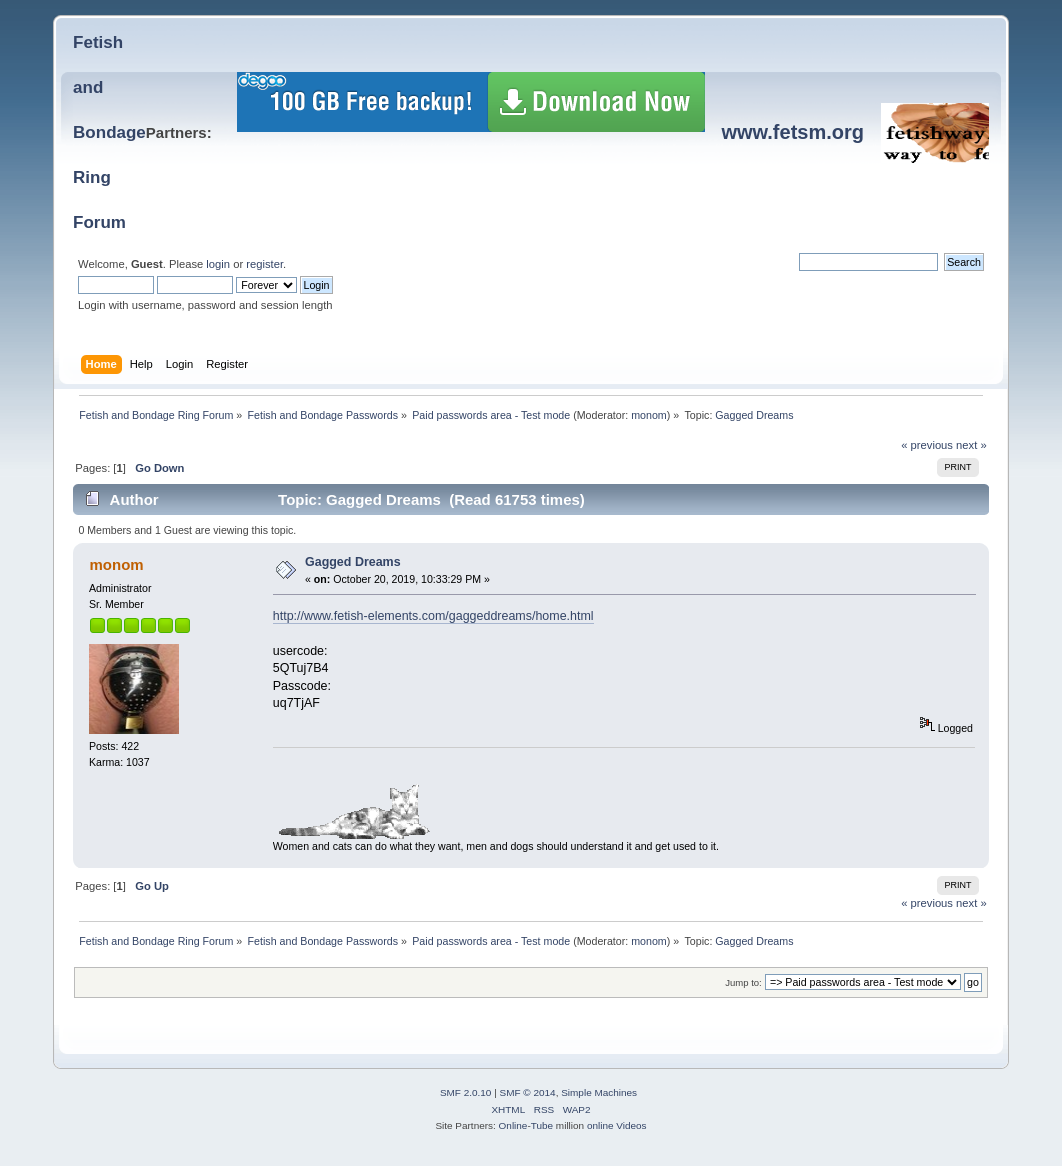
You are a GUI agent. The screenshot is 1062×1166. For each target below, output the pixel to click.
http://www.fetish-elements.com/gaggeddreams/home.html (433, 616)
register (264, 264)
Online (513, 1125)
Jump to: (743, 982)
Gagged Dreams (353, 562)
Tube (542, 1125)
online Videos (617, 1125)
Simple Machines (599, 1092)
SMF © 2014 (528, 1092)
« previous (927, 445)
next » (971, 445)
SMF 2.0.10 (466, 1092)
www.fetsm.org (792, 132)
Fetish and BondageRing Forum (109, 132)
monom (649, 415)
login (218, 264)
